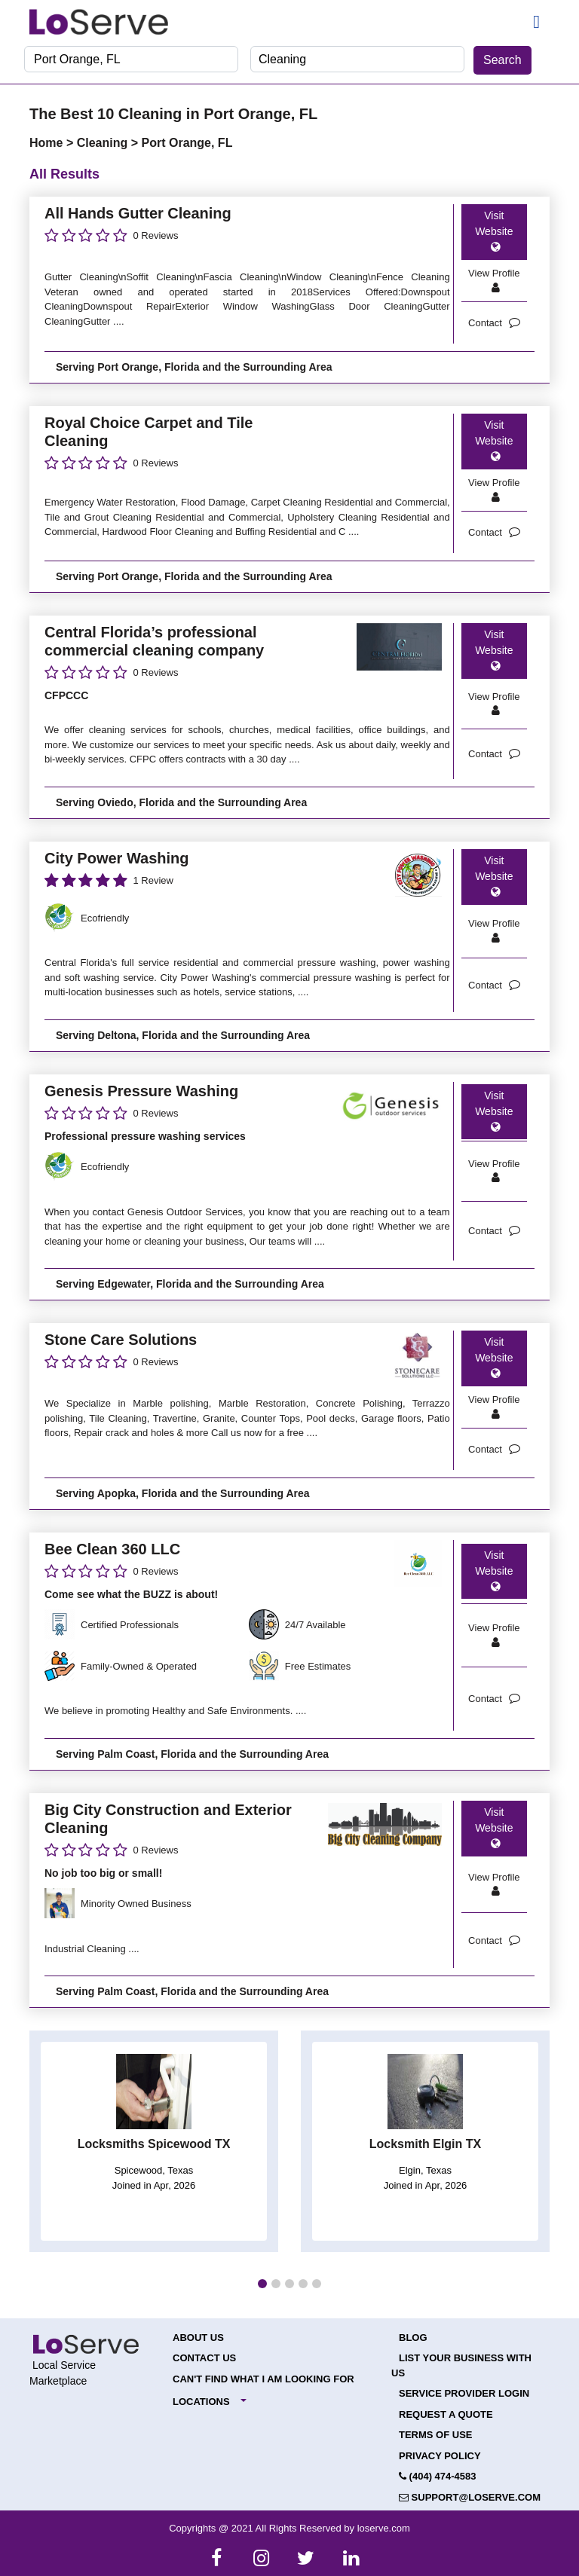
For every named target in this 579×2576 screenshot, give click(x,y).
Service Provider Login (464, 2393)
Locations (201, 2401)
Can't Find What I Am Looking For (263, 2379)
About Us (198, 2337)
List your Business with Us (461, 2365)
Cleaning (104, 142)
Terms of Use (436, 2434)
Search (502, 59)
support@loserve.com (470, 2497)
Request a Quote (446, 2414)
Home (47, 142)
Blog (413, 2337)
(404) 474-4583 (437, 2476)
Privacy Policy (440, 2455)
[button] (262, 2283)
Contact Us (204, 2358)
